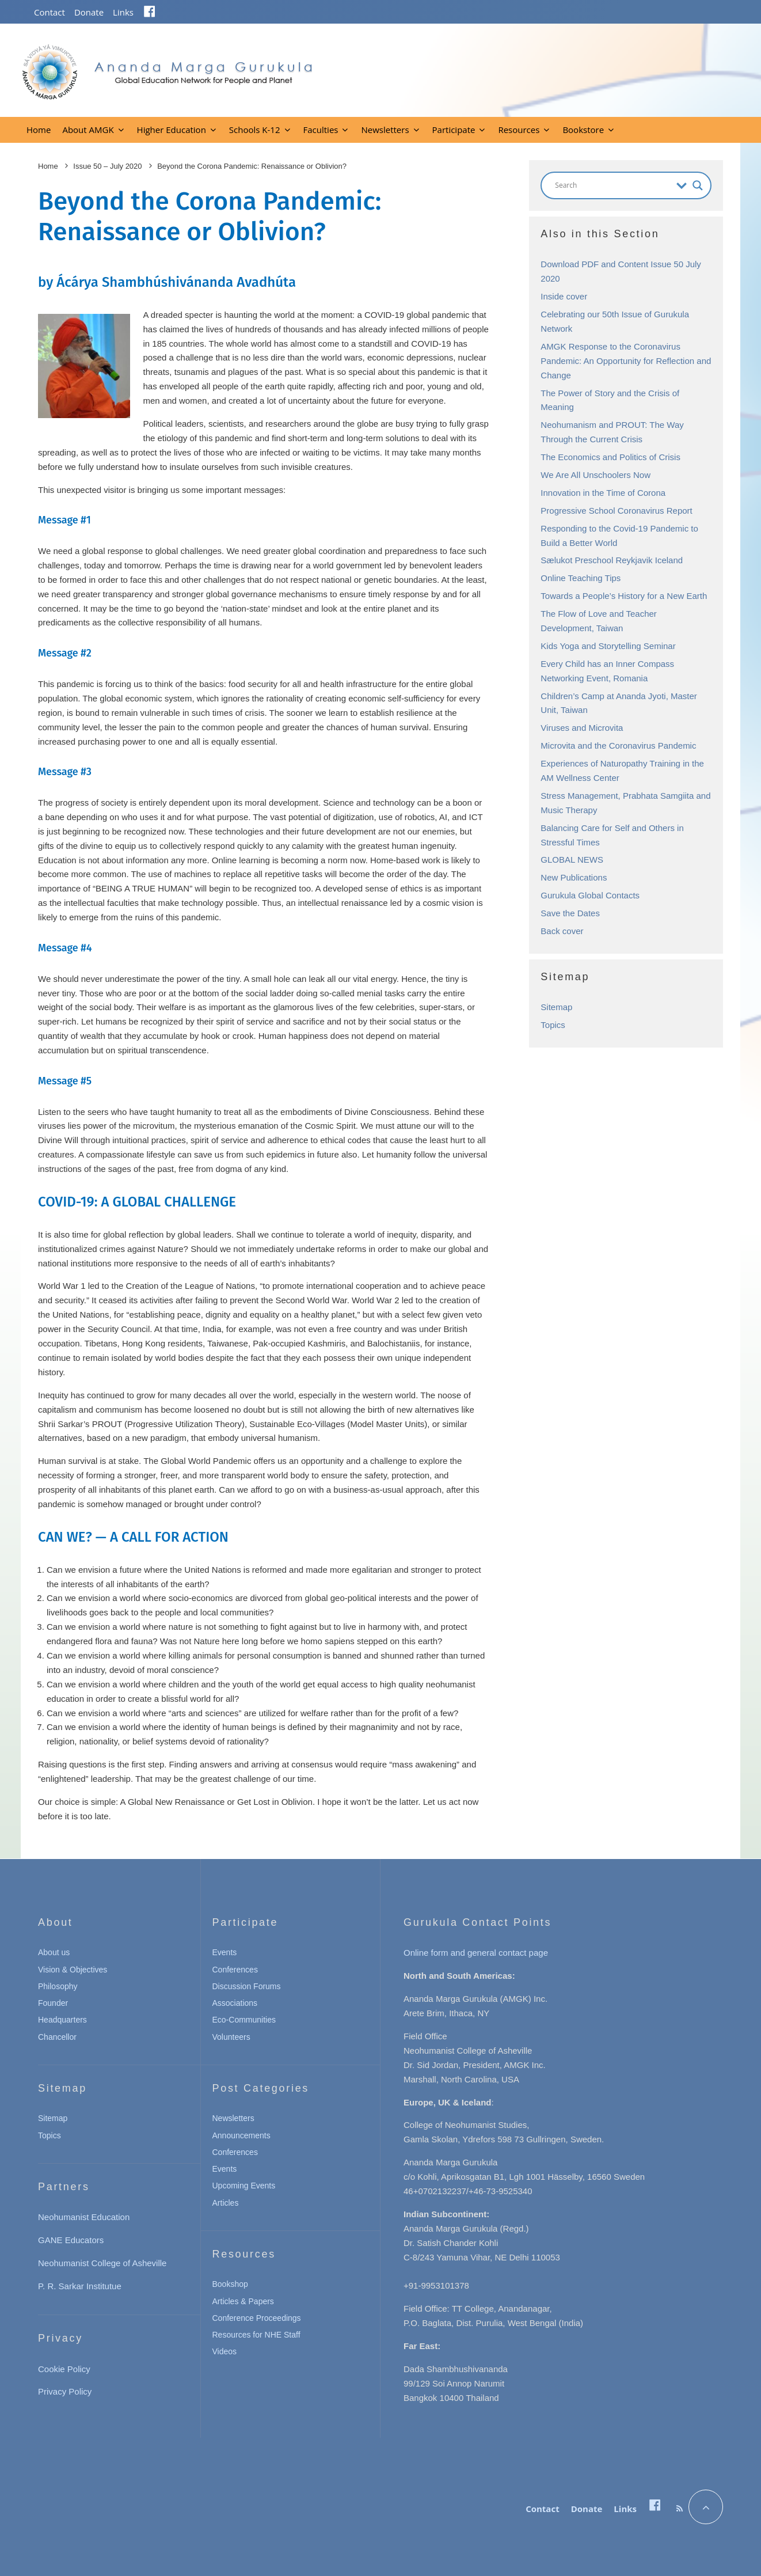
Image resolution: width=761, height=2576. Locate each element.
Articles (225, 2202)
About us (54, 1952)
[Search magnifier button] (698, 185)
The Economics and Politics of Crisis (610, 457)
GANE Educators (71, 2240)
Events (224, 1952)
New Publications (574, 877)
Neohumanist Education (84, 2217)
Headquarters (62, 2019)
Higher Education (171, 129)
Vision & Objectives (72, 1969)
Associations (235, 2003)
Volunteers (231, 2037)
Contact (49, 12)
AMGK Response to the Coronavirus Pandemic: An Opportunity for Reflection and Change (626, 361)
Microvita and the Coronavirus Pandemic (618, 745)
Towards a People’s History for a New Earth (624, 596)
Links (123, 12)
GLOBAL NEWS (572, 859)
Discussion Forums (246, 1986)
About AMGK (87, 129)
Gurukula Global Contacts (590, 895)
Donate (89, 12)
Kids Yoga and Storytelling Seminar (608, 646)
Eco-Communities (244, 2019)
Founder (53, 2003)
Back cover (562, 931)
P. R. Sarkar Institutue (79, 2286)
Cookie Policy (64, 2369)
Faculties (320, 129)
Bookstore (583, 129)
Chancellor (57, 2037)
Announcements (241, 2135)
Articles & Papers (243, 2301)
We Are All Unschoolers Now (595, 475)
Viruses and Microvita (582, 728)
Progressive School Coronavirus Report (616, 510)
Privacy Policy (65, 2391)
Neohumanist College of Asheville (102, 2263)
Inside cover (564, 296)
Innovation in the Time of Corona (603, 493)
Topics (553, 1025)
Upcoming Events (244, 2185)
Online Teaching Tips (581, 578)
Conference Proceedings (256, 2318)
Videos (224, 2351)
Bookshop (230, 2284)
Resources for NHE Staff (256, 2334)
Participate (453, 129)
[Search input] (613, 185)
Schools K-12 (254, 129)
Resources (518, 129)
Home (38, 129)
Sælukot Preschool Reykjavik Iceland (612, 560)
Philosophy (58, 1986)
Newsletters (385, 129)
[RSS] (679, 2509)
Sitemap (556, 1007)
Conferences (235, 1969)
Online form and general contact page (476, 1952)
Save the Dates (570, 913)
